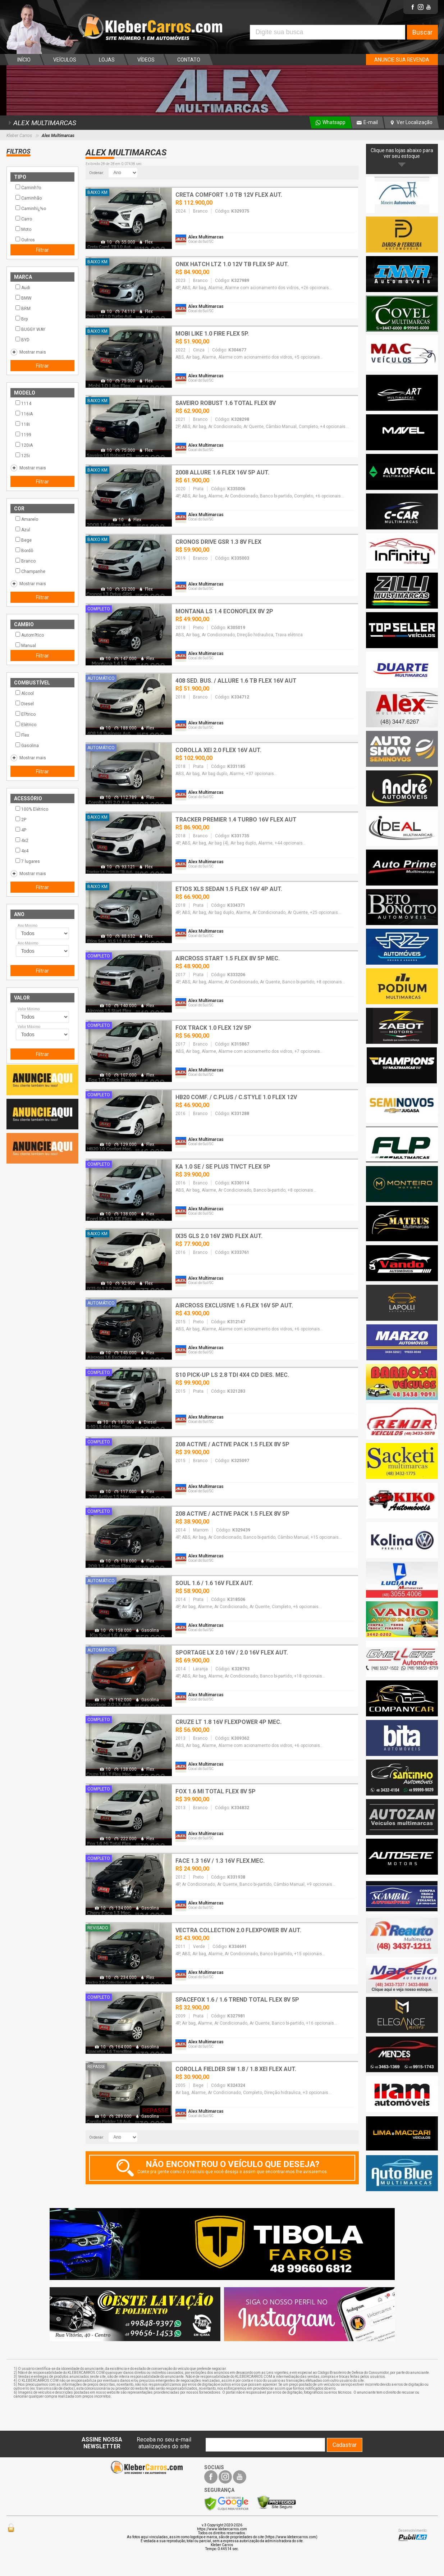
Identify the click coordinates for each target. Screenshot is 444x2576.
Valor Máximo (29, 1027)
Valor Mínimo (29, 1009)
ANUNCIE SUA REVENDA (401, 60)
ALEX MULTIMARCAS (41, 123)
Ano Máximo (28, 943)
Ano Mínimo (27, 926)
